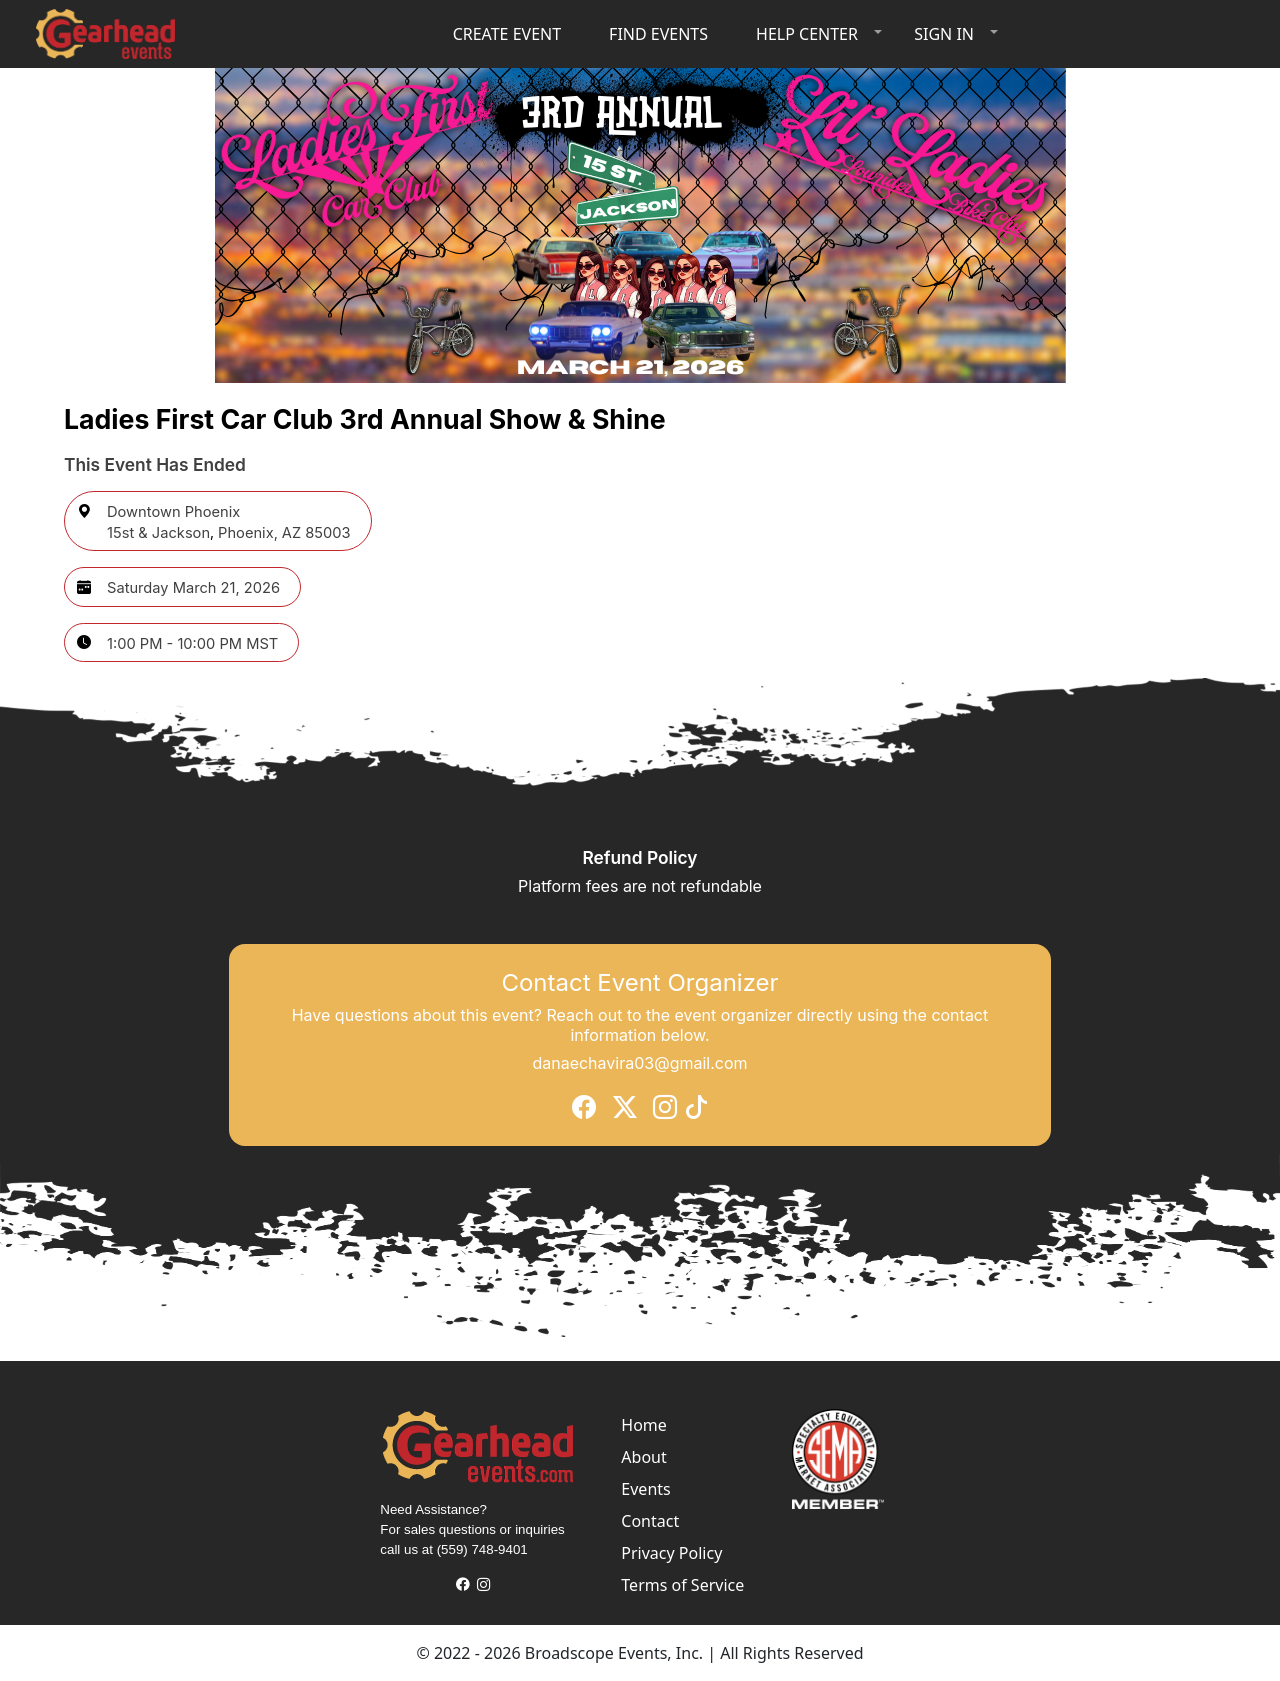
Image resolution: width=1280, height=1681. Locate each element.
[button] (815, 34)
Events (645, 1489)
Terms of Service (682, 1585)
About (643, 1457)
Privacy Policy (671, 1553)
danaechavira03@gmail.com (639, 1062)
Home (644, 1425)
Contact (650, 1521)
